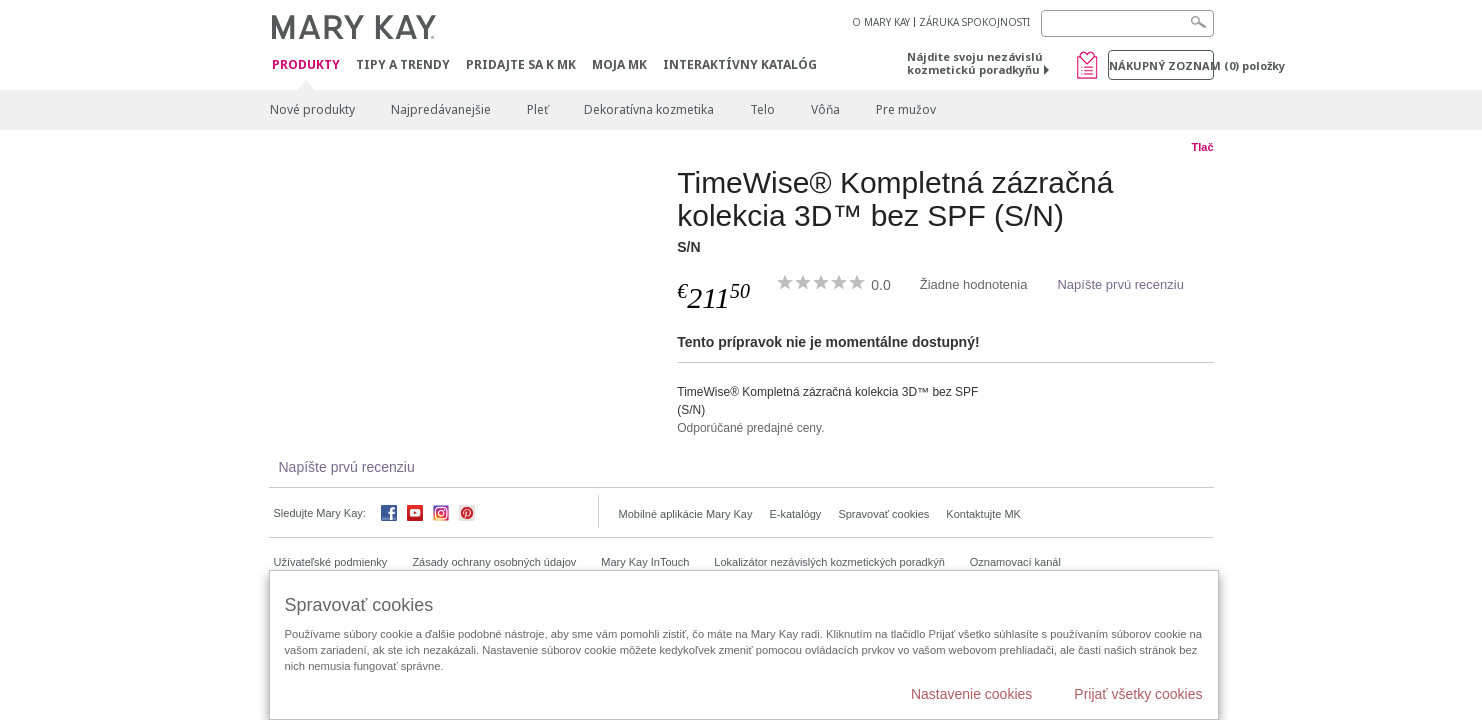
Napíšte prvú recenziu (1120, 284)
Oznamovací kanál (1015, 562)
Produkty (306, 65)
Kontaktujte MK (983, 514)
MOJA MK (619, 64)
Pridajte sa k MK (521, 64)
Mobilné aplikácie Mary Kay (686, 514)
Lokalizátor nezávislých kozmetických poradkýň (829, 562)
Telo (762, 109)
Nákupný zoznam (1161, 65)
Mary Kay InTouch (645, 562)
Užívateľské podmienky (331, 562)
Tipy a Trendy (403, 64)
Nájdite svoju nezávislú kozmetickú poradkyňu (975, 63)
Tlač (1202, 147)
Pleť (537, 109)
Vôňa (825, 109)
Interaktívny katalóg (740, 64)
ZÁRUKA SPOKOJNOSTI (974, 22)
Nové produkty (312, 109)
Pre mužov (906, 109)
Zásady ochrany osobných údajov (494, 562)
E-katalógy (795, 514)
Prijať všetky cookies (1138, 694)
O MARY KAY (881, 22)
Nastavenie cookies (971, 694)
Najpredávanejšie (441, 109)
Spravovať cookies (883, 514)
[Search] (1127, 23)
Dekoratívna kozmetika (649, 109)
